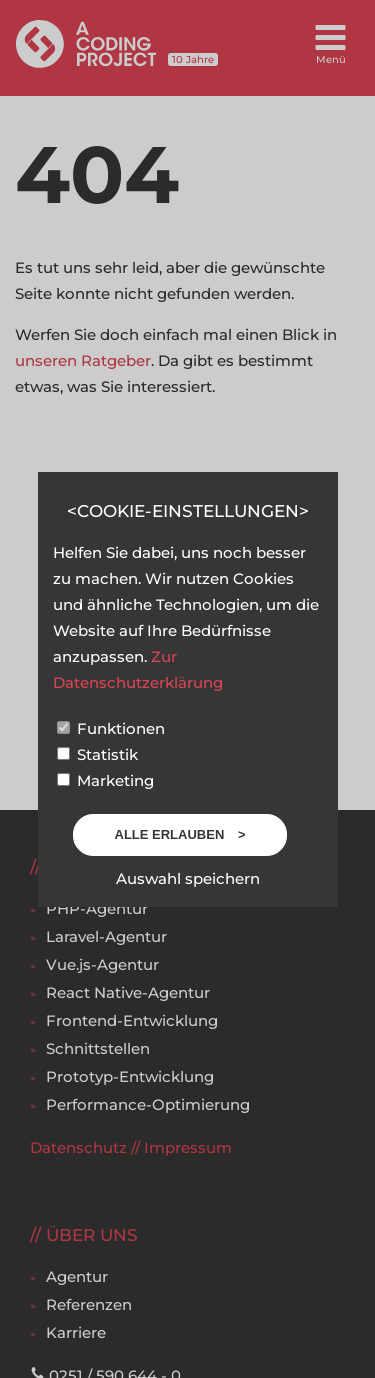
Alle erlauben (171, 834)
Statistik (97, 754)
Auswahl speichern (188, 878)
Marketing (105, 780)
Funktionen (111, 728)
